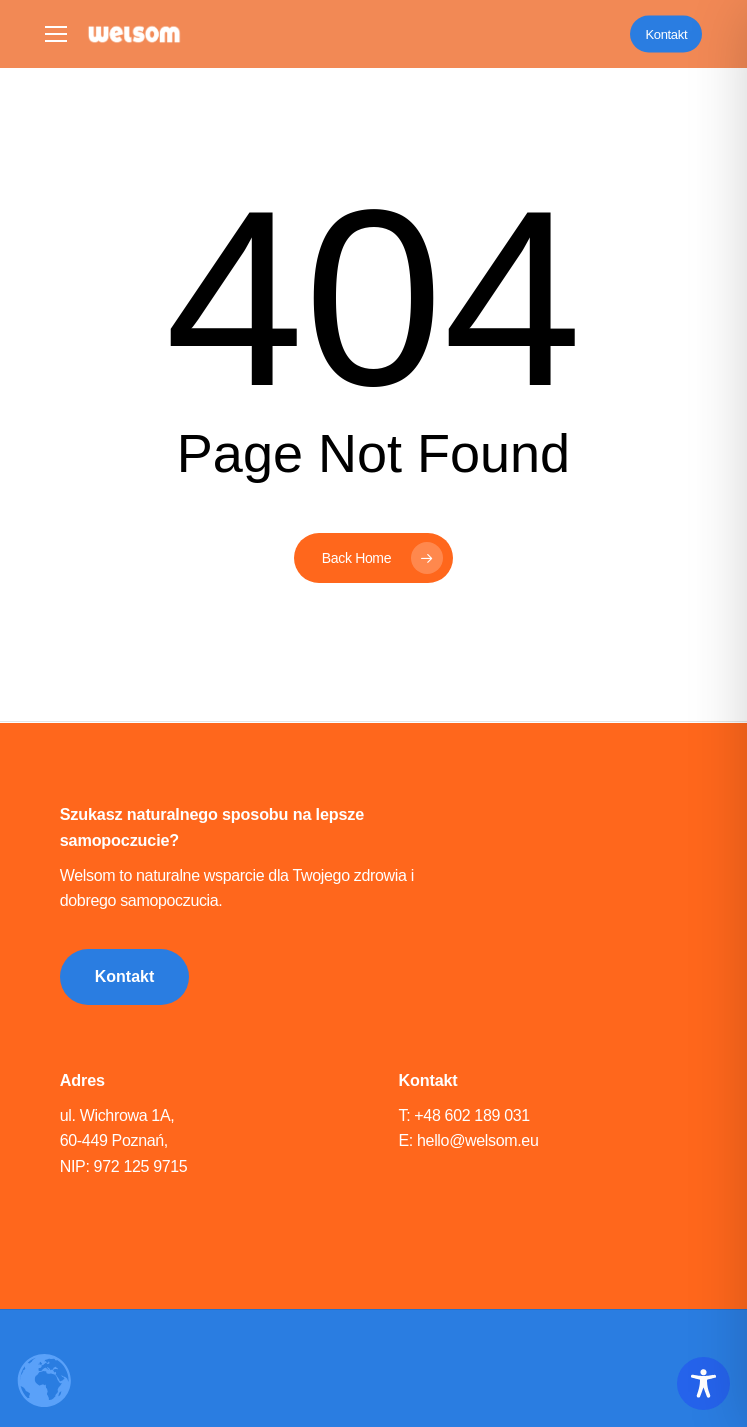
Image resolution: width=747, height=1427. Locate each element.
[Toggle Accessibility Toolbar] (703, 1383)
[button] (56, 34)
